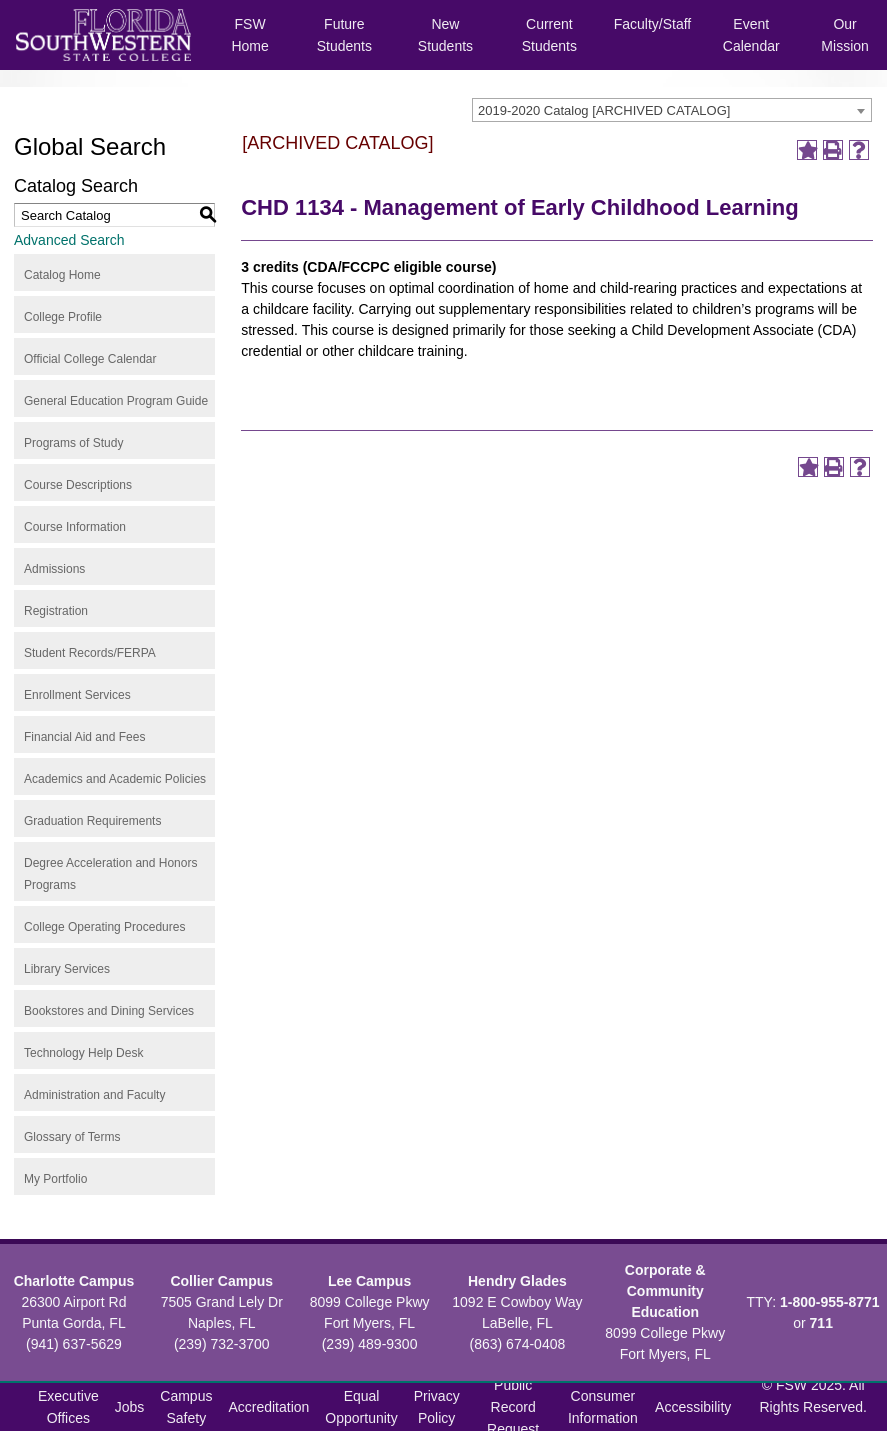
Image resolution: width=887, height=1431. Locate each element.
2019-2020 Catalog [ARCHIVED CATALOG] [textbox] (604, 110)
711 (821, 1323)
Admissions (54, 569)
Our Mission (844, 35)
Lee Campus (369, 1281)
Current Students (549, 35)
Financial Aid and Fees (84, 737)
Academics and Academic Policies (115, 779)
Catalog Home (62, 275)
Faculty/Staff (653, 24)
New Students (445, 35)
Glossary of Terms (72, 1137)
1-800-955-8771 (830, 1302)
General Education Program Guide (116, 401)
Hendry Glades (517, 1281)
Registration (56, 611)
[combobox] (672, 110)
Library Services (67, 969)
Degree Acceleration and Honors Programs (110, 874)
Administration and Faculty (94, 1095)
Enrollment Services (77, 695)
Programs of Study (73, 443)
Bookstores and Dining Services (109, 1011)
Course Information (75, 527)
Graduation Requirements (92, 821)
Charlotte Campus (74, 1281)
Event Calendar (751, 35)
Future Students (344, 35)
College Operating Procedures (104, 927)
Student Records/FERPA (90, 653)
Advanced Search (69, 240)
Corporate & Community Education (665, 1291)
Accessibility (693, 1407)
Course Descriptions (78, 485)
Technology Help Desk (83, 1053)
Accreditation (268, 1407)
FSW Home (249, 35)
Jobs (130, 1407)
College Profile (63, 317)
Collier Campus (221, 1281)
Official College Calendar (90, 359)
